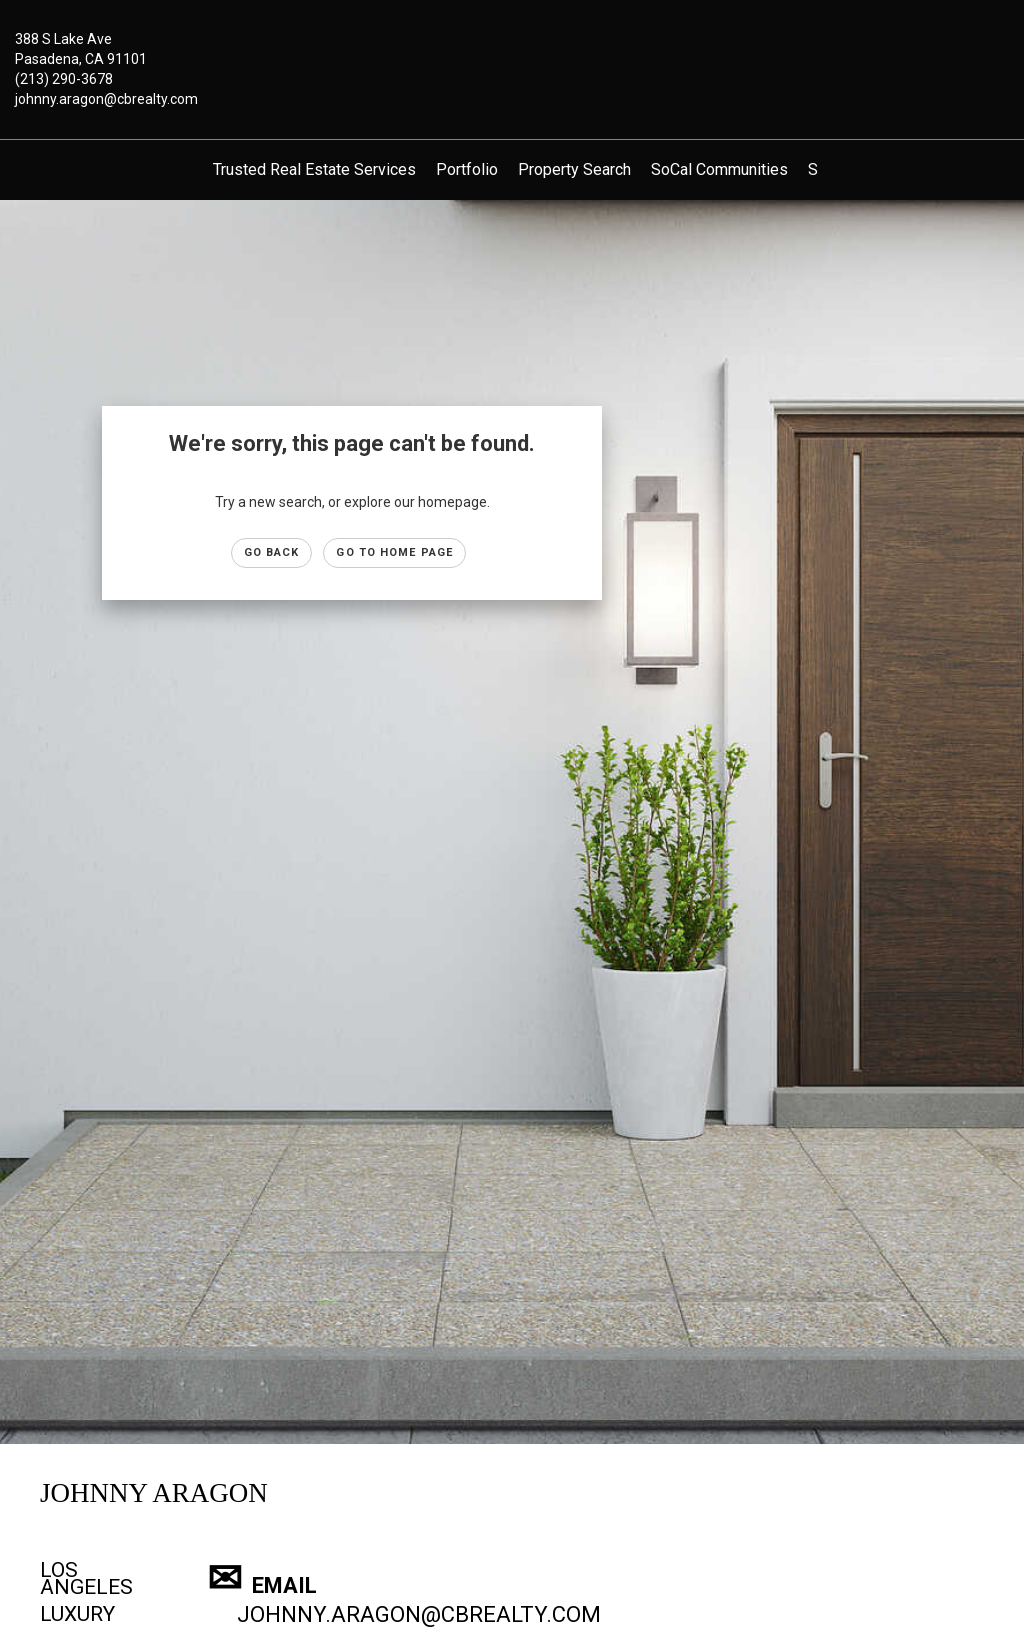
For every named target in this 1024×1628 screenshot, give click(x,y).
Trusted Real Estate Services (314, 169)
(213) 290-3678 (64, 79)
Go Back (272, 552)
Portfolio (467, 169)
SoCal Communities (719, 169)
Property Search (574, 169)
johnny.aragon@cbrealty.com (106, 99)
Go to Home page (394, 552)
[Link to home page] (511, 54)
